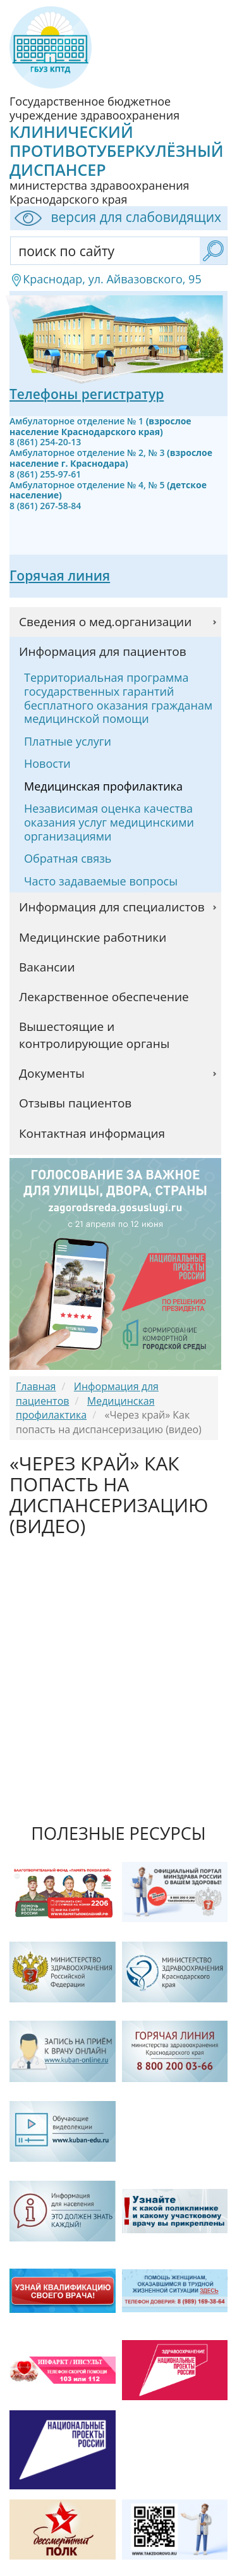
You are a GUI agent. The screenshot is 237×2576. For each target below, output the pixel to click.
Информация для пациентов (102, 651)
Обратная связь (67, 858)
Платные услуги (67, 741)
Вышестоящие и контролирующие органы (94, 1035)
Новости (47, 763)
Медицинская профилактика (103, 786)
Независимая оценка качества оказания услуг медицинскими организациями (109, 822)
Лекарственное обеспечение (104, 997)
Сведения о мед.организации (105, 621)
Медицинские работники (92, 937)
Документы (52, 1073)
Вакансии (47, 967)
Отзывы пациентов (75, 1103)
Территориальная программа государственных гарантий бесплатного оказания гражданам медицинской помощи (118, 698)
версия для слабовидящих (115, 218)
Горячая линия (59, 575)
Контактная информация (92, 1133)
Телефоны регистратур (86, 394)
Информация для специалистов (112, 907)
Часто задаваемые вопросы (101, 881)
